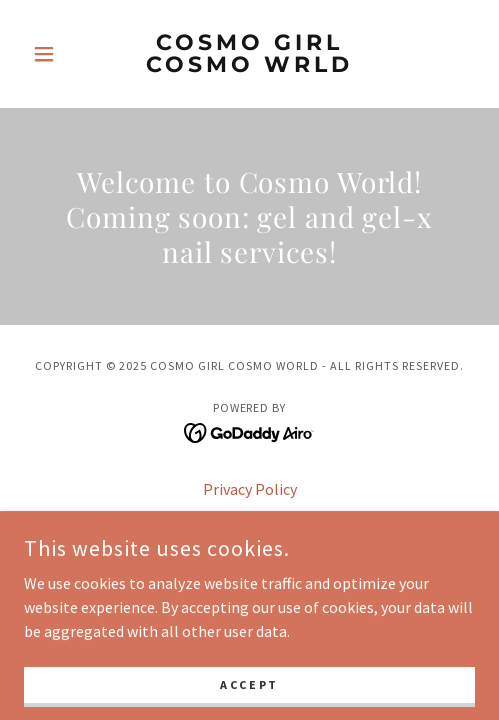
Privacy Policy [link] (250, 489)
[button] (58, 54)
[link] (250, 54)
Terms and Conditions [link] (250, 517)
